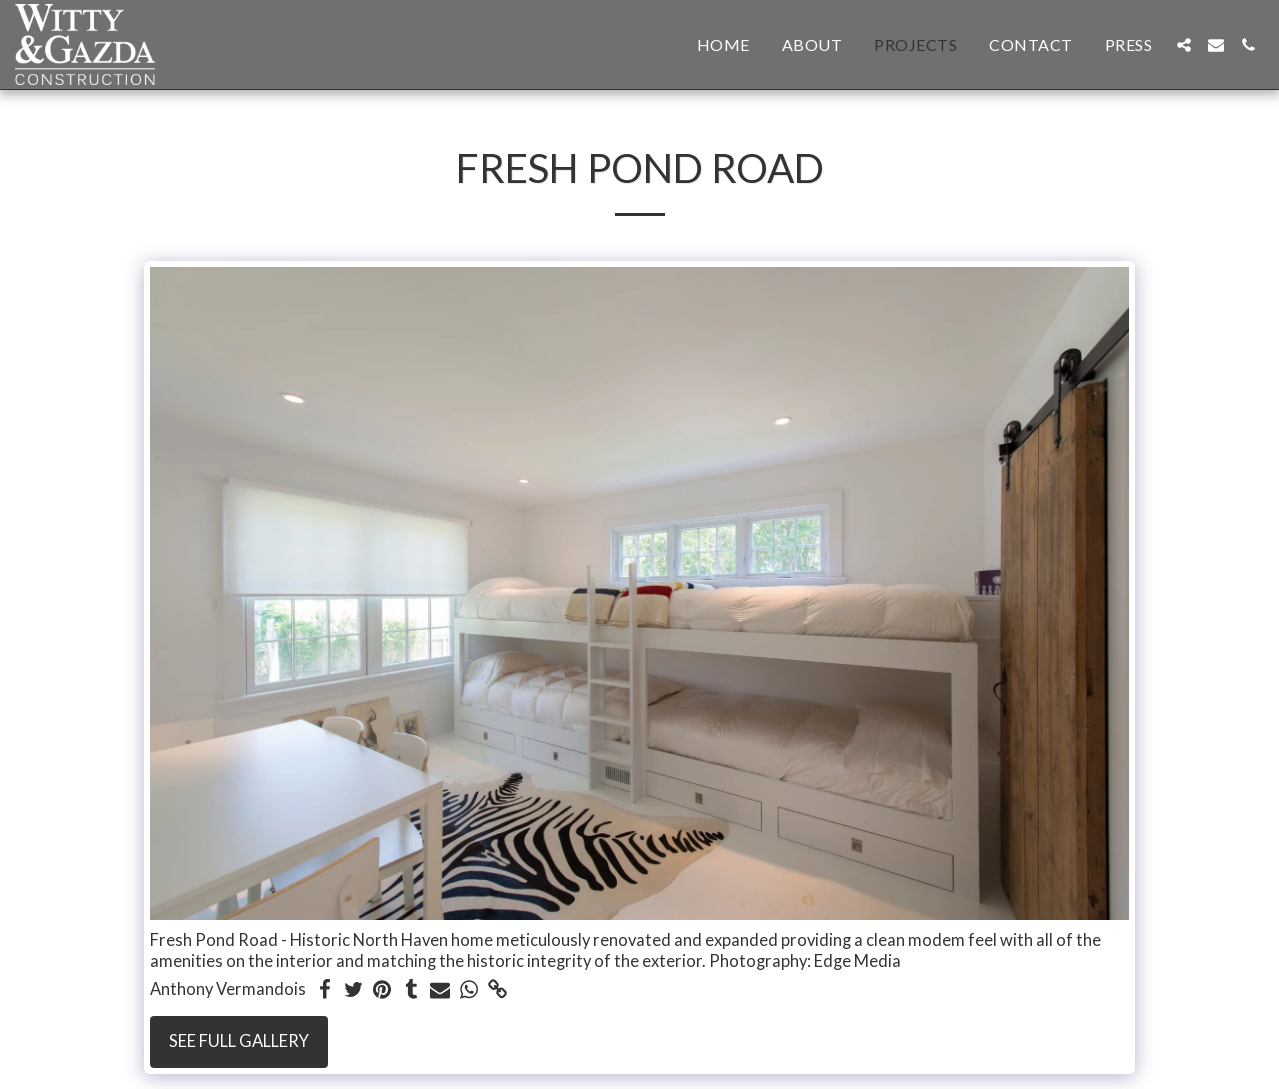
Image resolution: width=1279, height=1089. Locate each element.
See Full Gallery (239, 1041)
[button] (1184, 45)
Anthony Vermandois (228, 989)
